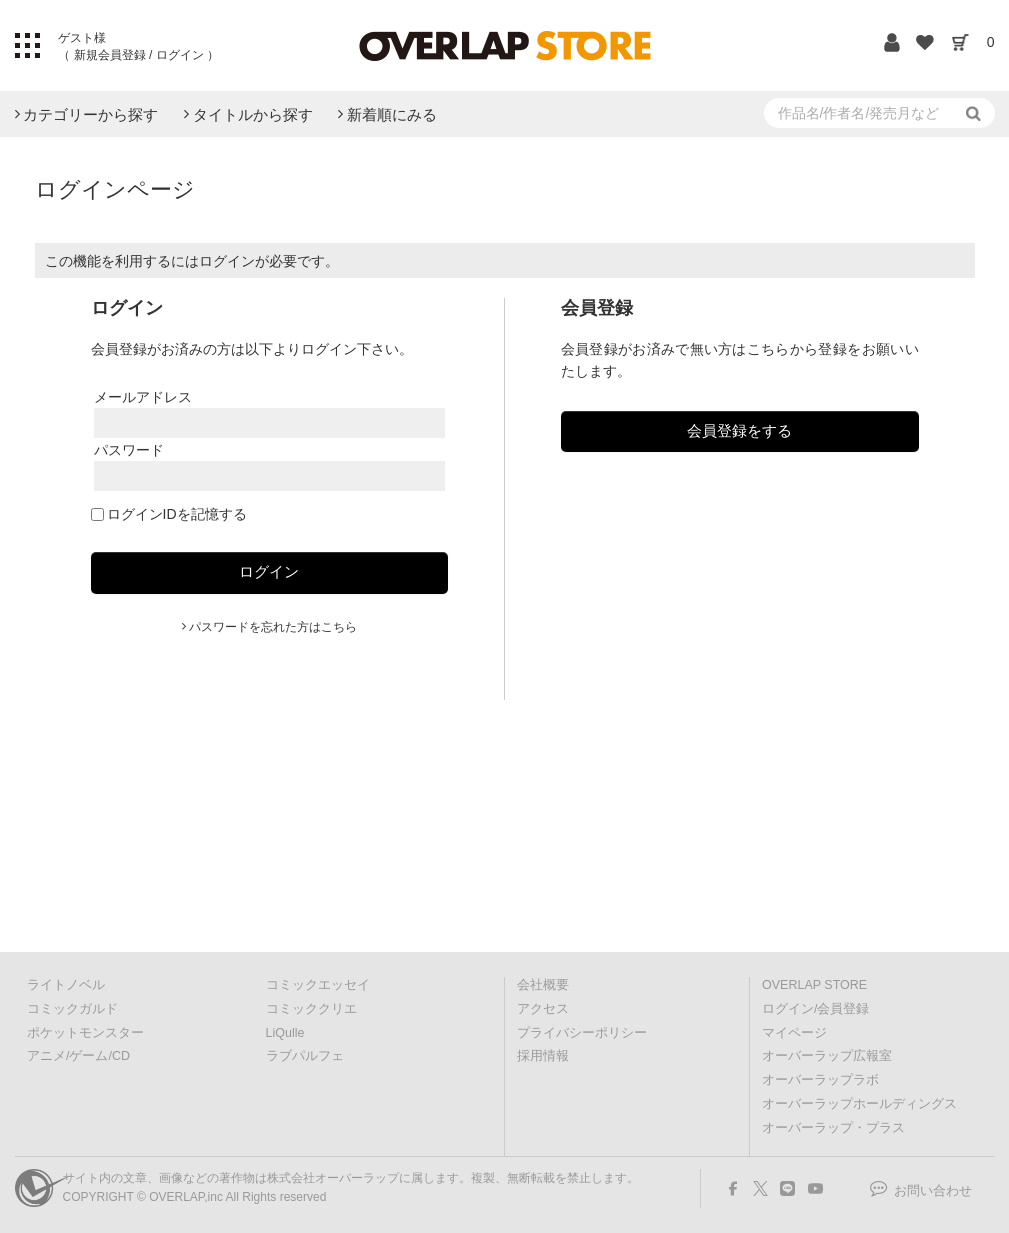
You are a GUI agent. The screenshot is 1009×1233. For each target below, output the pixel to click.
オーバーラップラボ (820, 1080)
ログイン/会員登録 (815, 1009)
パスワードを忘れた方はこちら (273, 627)
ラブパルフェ (305, 1056)
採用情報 (543, 1056)
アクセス (543, 1009)
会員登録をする (739, 430)
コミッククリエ (311, 1009)
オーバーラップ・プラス (833, 1128)
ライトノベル (66, 985)
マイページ (794, 1033)
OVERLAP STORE (814, 985)
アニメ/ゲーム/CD (78, 1056)
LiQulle (285, 1033)
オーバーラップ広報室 (827, 1056)
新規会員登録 (109, 55)
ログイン (179, 55)
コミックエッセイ (318, 985)
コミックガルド (72, 1009)
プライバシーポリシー (582, 1033)
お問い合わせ (933, 1191)
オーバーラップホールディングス (859, 1104)
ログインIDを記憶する (177, 514)
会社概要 (543, 985)
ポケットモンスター (85, 1033)
